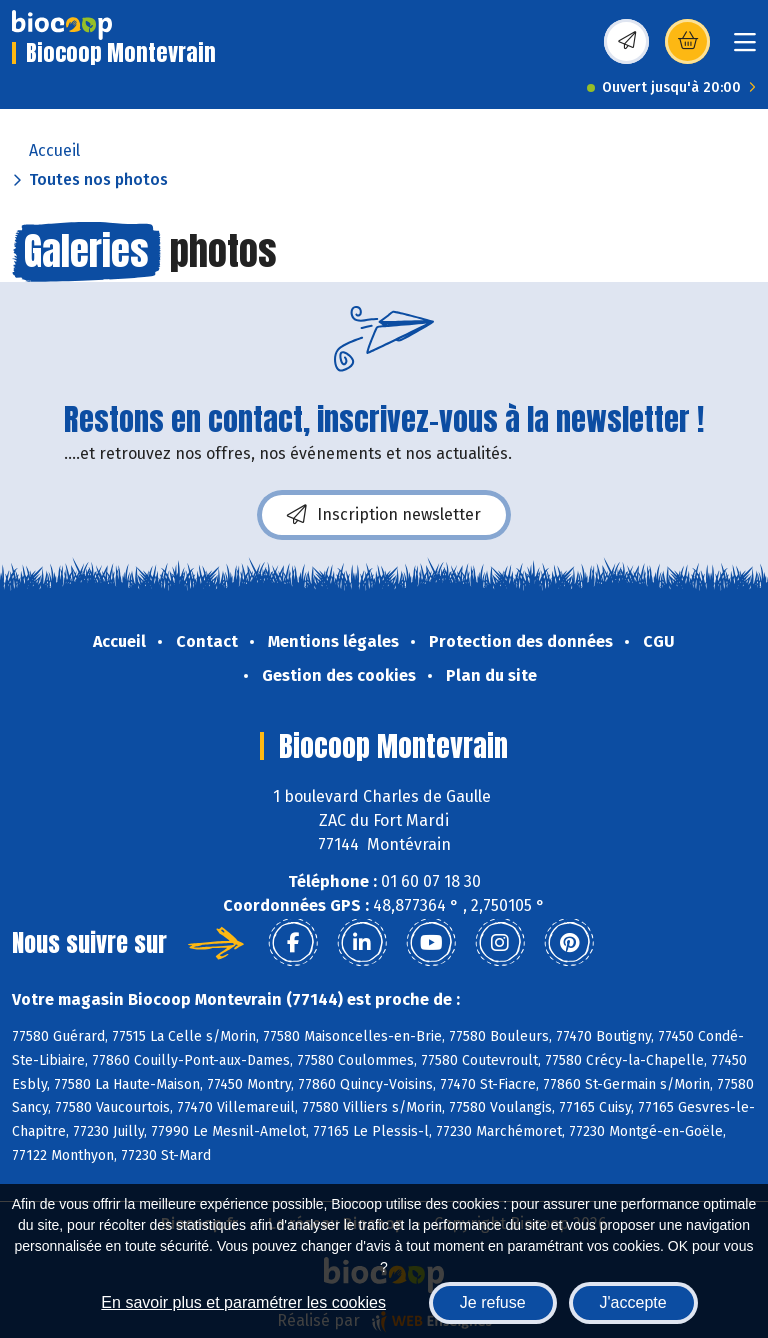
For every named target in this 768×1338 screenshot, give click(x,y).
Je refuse (493, 1302)
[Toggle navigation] (745, 48)
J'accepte (633, 1302)
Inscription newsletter (384, 515)
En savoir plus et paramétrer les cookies (243, 1302)
